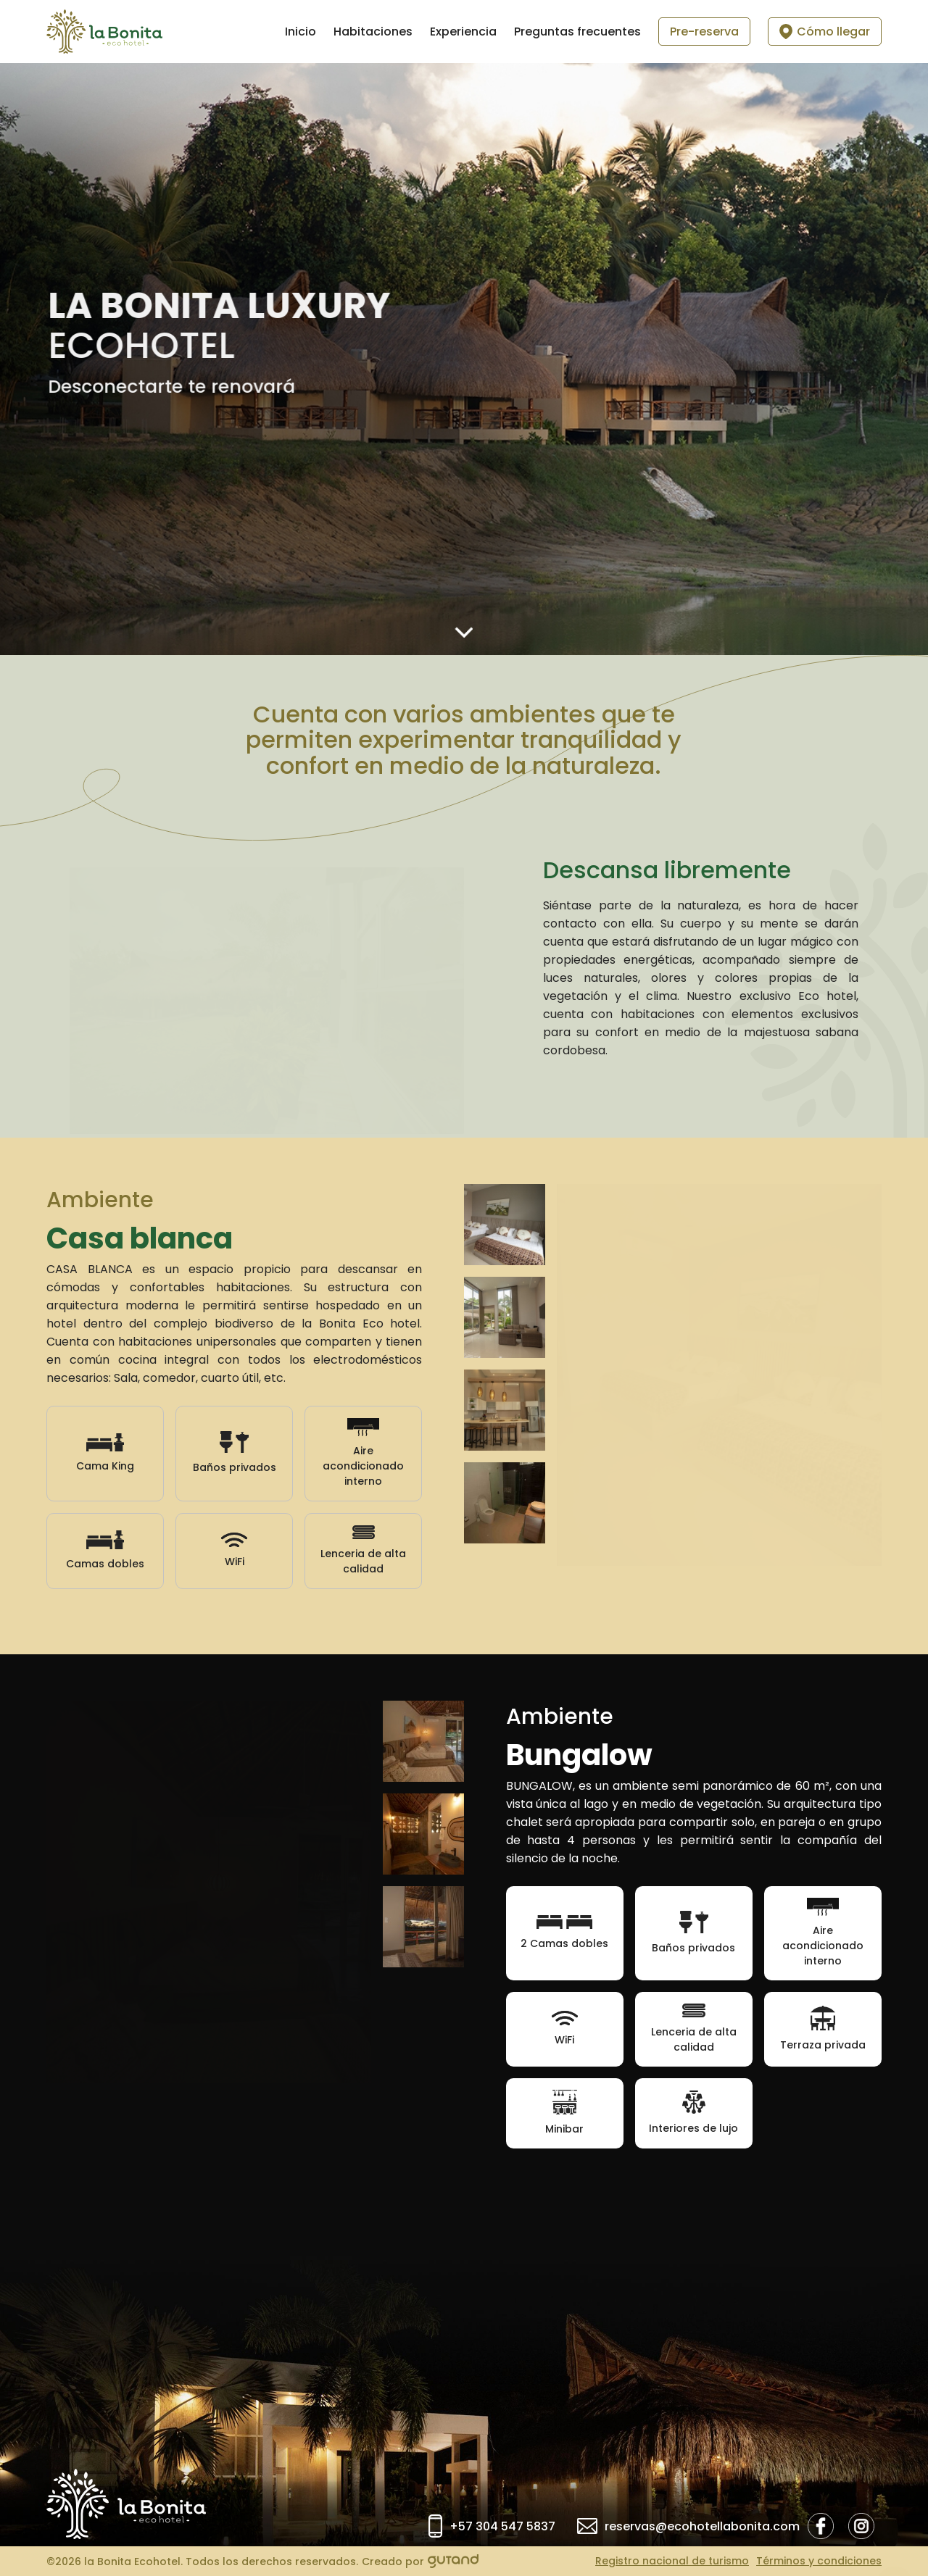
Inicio (300, 31)
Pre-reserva (704, 31)
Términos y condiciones (819, 2561)
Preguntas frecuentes (577, 31)
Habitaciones (373, 31)
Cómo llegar (824, 31)
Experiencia (463, 31)
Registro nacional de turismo (672, 2561)
